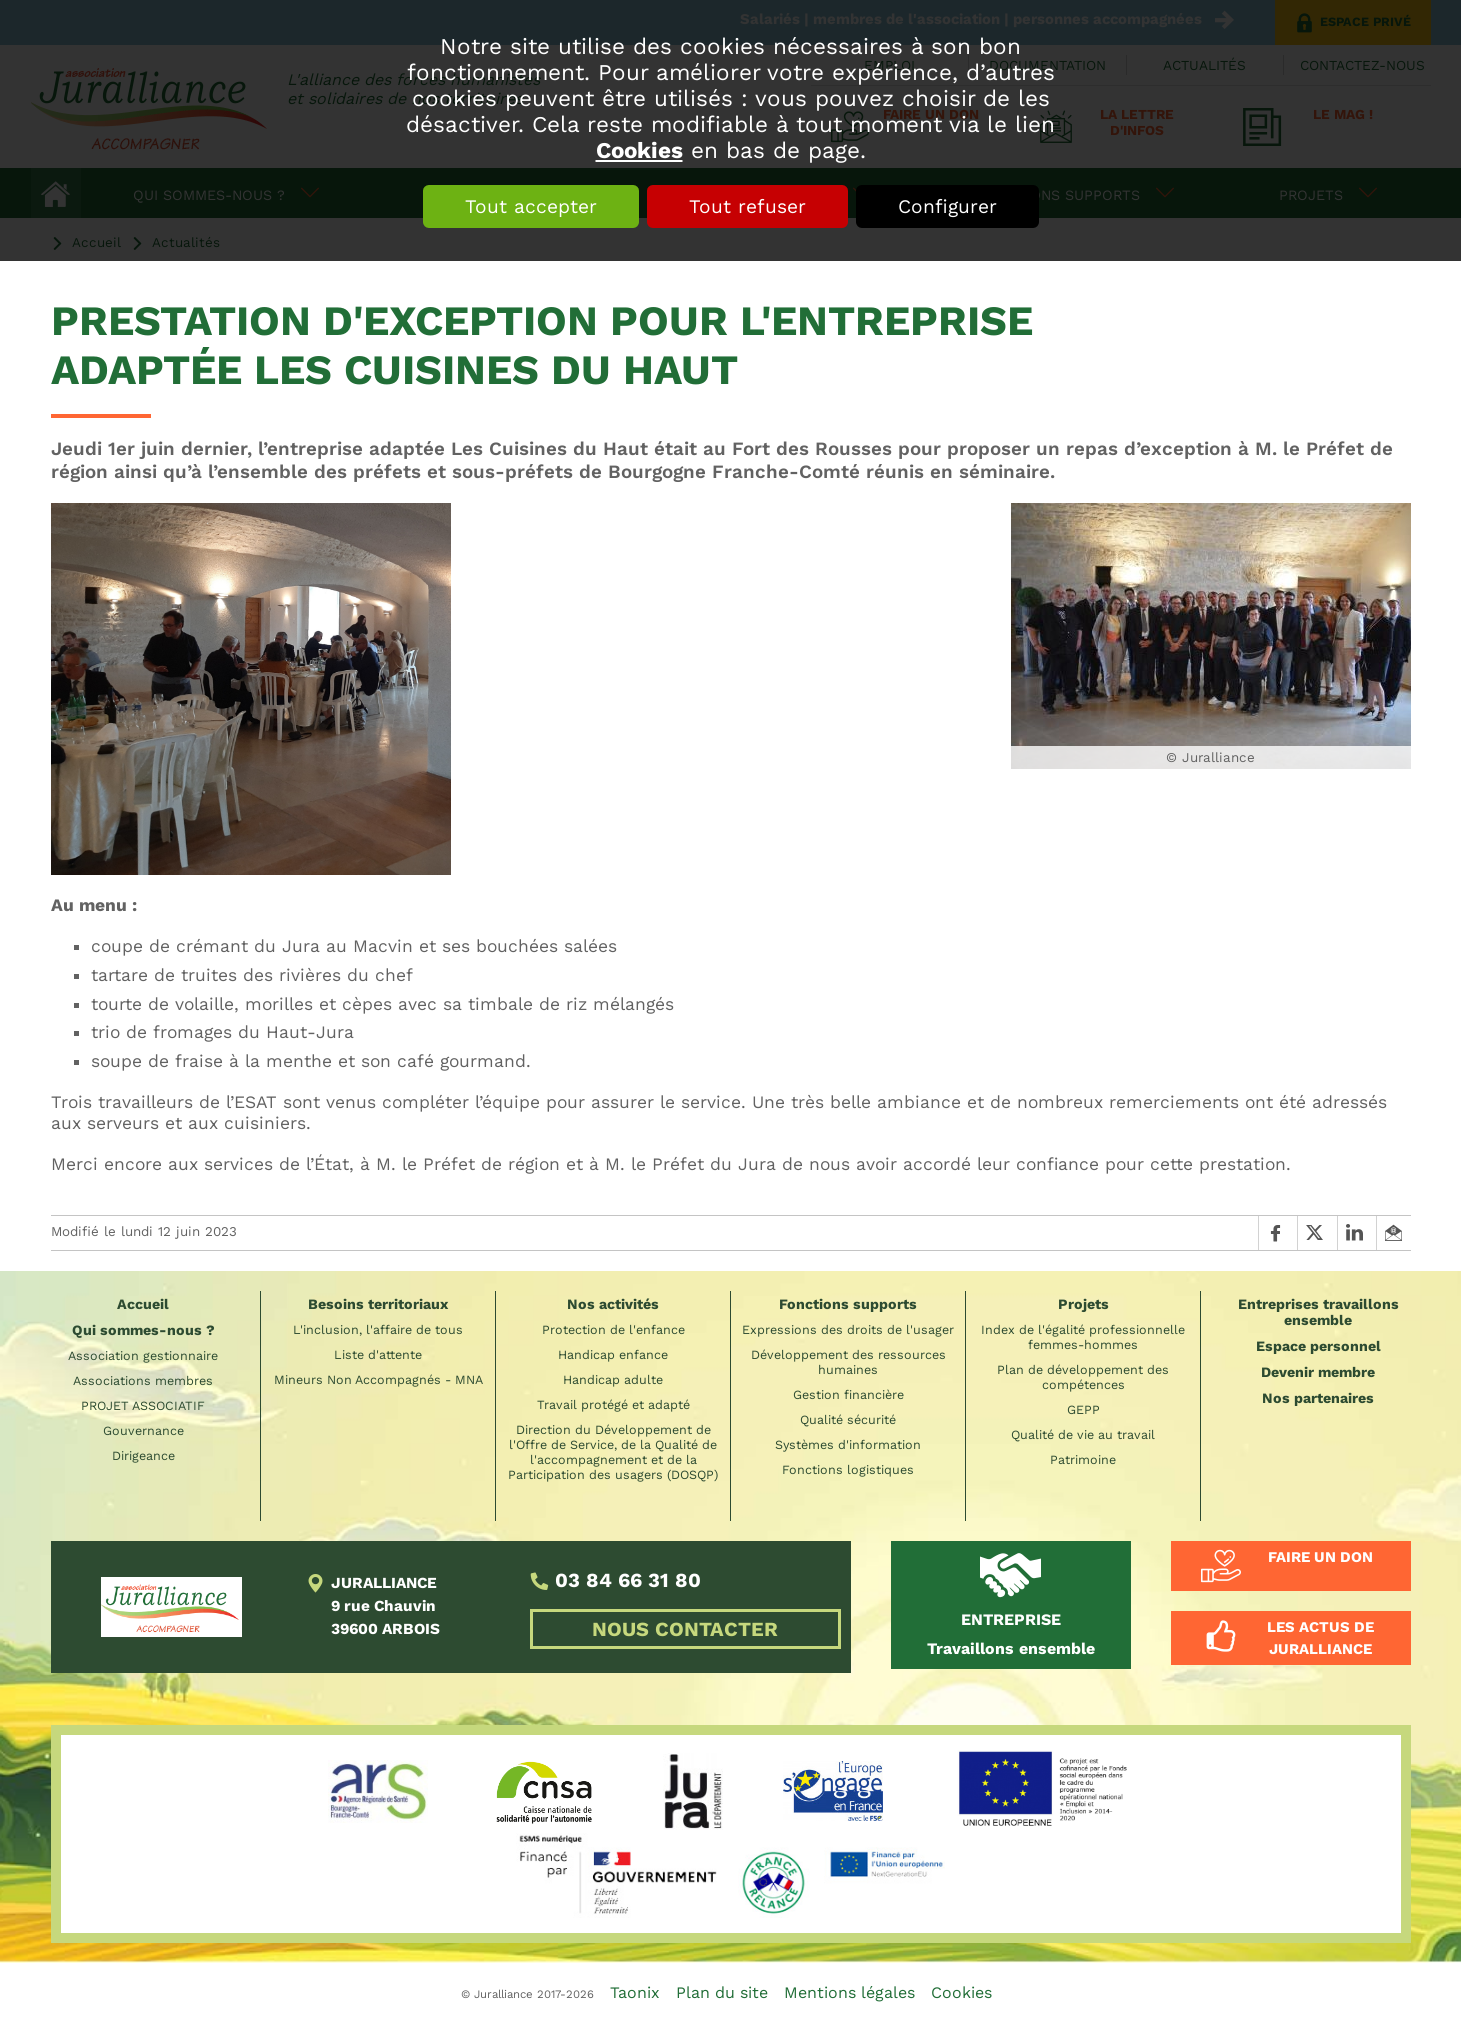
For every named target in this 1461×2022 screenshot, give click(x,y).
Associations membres (143, 1380)
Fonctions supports (848, 1304)
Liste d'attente (378, 1354)
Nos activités (613, 1304)
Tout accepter (531, 206)
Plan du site (722, 1992)
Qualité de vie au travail (1083, 1434)
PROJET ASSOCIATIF (143, 1405)
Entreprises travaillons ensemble (1318, 1312)
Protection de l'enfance (613, 1329)
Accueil (143, 1304)
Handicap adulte (613, 1379)
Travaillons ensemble (1011, 1634)
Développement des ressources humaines (848, 1362)
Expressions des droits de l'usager (848, 1329)
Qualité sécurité (848, 1419)
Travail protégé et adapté (613, 1404)
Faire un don (1320, 1557)
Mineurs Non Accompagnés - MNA (378, 1379)
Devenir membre (1318, 1372)
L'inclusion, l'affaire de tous (378, 1329)
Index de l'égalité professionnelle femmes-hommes (1083, 1337)
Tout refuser (747, 206)
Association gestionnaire (143, 1355)
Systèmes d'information (848, 1444)
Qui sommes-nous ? (143, 1330)
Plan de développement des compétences (1083, 1377)
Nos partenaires (1318, 1398)
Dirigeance (143, 1455)
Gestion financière (848, 1394)
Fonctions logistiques (848, 1469)
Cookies (639, 150)
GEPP (1083, 1409)
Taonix (635, 1992)
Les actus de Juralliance (1320, 1638)
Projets (1083, 1304)
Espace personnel (1318, 1346)
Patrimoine (1083, 1459)
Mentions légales (849, 1992)
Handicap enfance (613, 1354)
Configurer (947, 206)
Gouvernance (143, 1430)
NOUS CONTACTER (685, 1629)
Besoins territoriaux (378, 1304)
